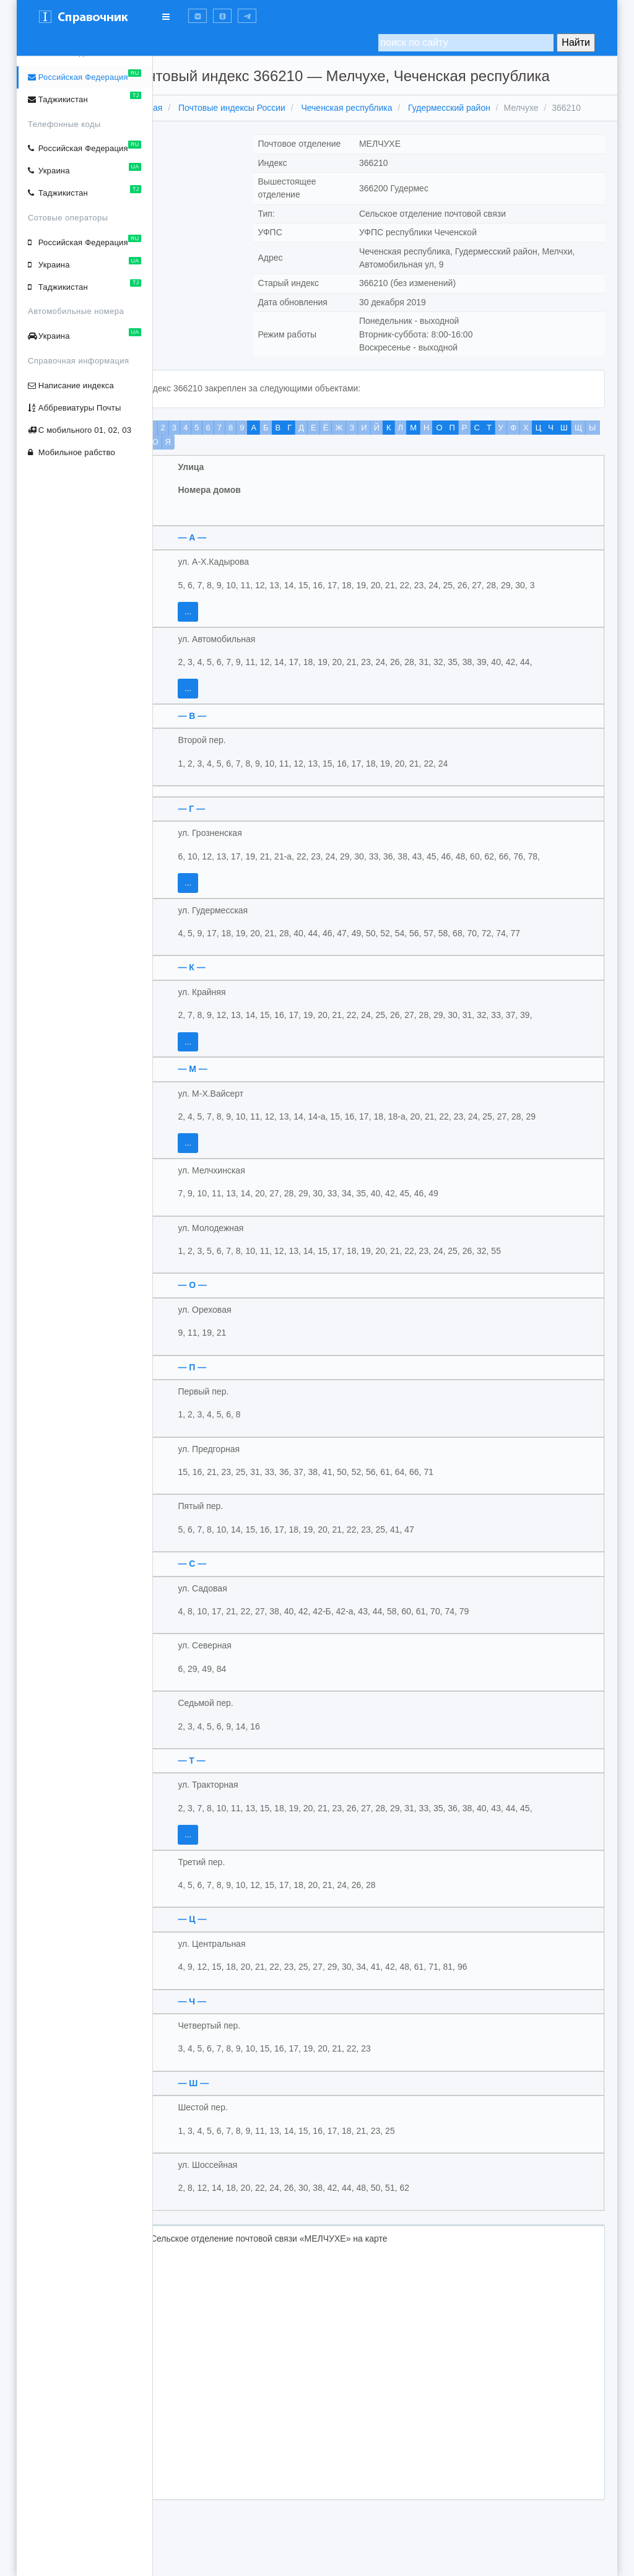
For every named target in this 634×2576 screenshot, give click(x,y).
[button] (197, 15)
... (220, 624)
